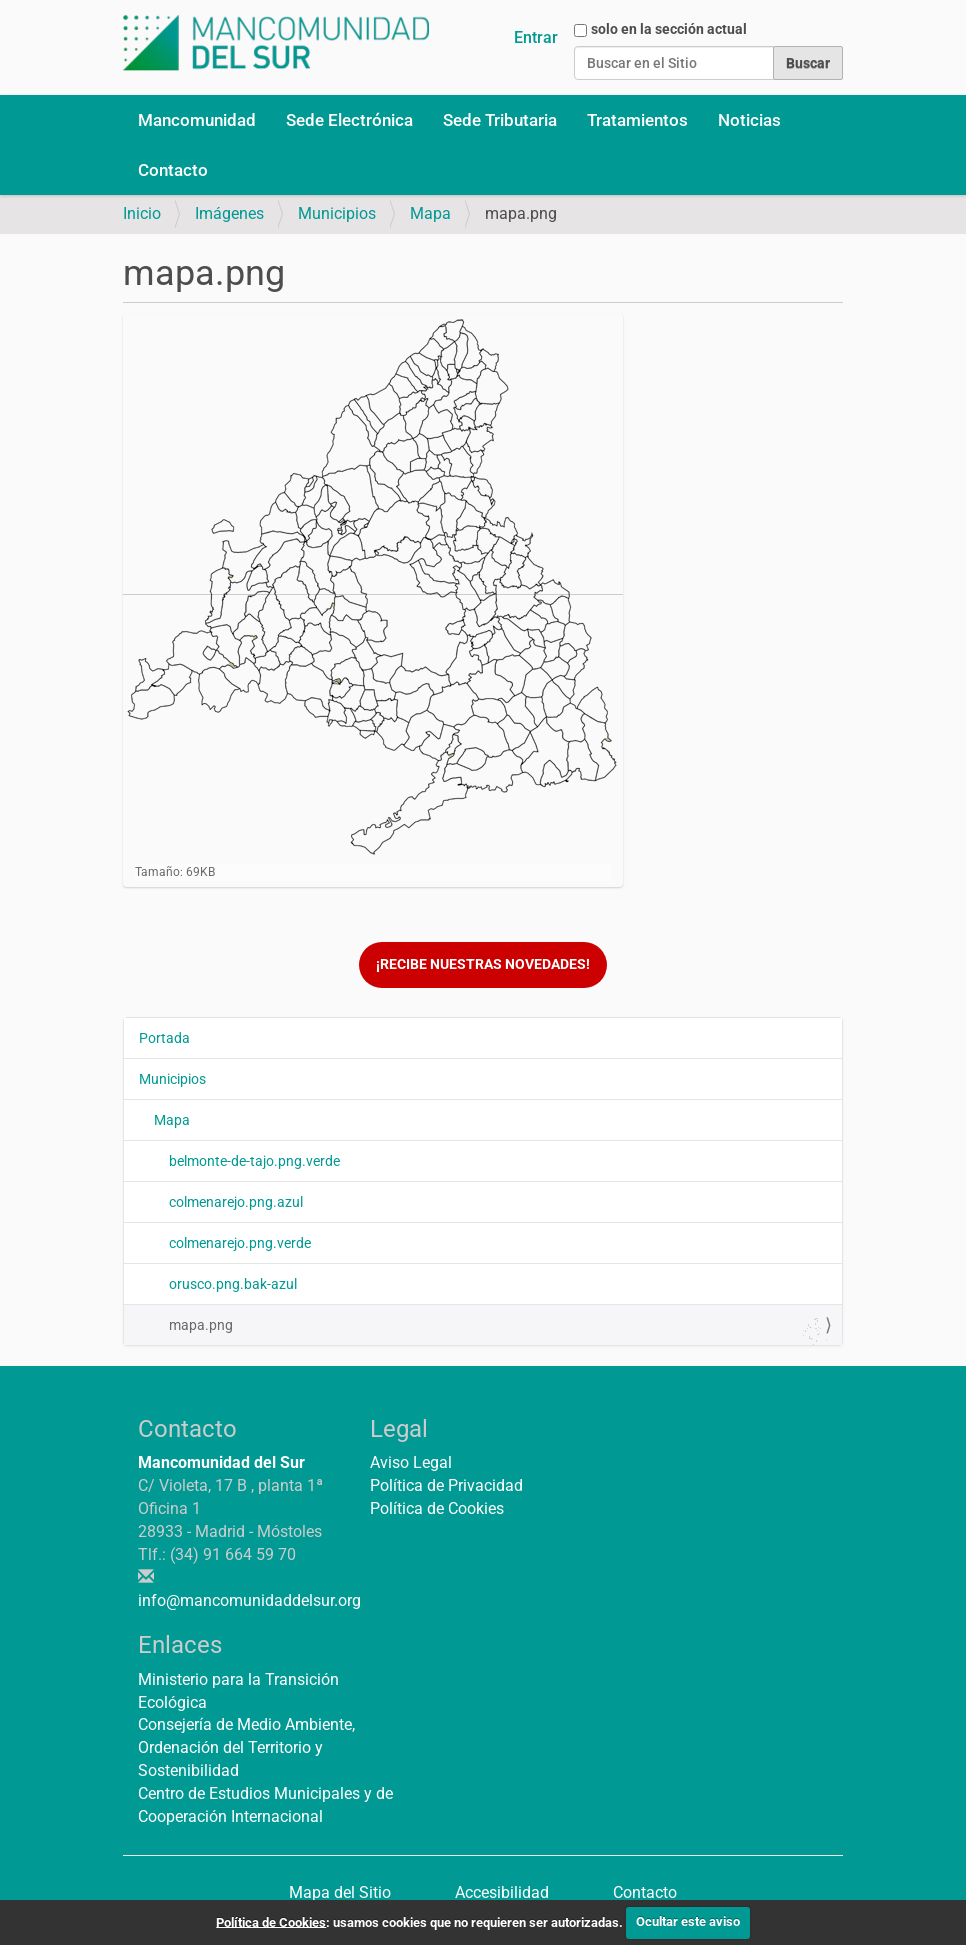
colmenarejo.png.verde (240, 1243)
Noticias (749, 120)
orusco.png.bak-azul (233, 1284)
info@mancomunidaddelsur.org (249, 1600)
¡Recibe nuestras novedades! (483, 964)
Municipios (337, 213)
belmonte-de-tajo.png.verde (254, 1161)
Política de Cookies (437, 1508)
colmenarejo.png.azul (236, 1202)
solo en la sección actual (669, 29)
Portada (164, 1038)
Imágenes (229, 213)
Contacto (173, 170)
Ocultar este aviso (688, 1921)
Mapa (430, 213)
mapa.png (498, 1330)
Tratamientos (637, 120)
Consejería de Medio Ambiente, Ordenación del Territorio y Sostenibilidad (246, 1747)
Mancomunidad (197, 120)
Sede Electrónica (349, 120)
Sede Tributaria (500, 120)
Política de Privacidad (446, 1485)
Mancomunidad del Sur (221, 1462)
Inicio (142, 213)
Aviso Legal (411, 1462)
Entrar (536, 37)
